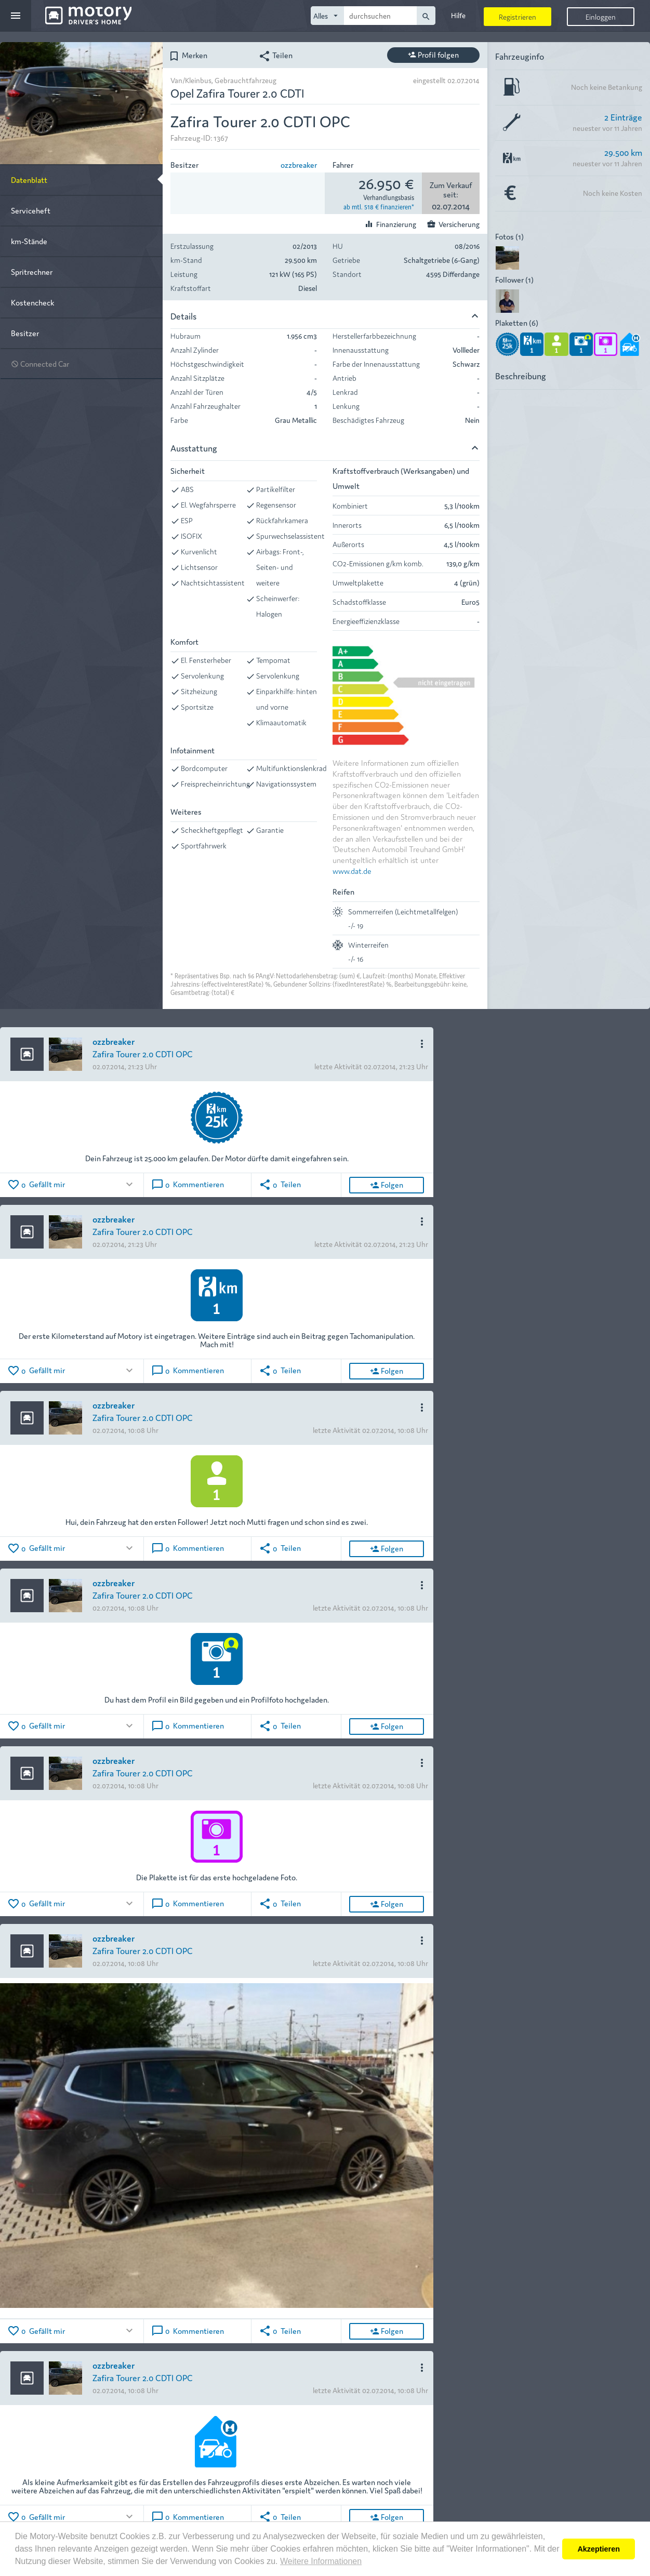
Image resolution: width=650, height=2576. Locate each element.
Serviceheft (30, 210)
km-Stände (29, 241)
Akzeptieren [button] (598, 2549)
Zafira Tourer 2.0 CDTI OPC (142, 1053)
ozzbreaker (299, 164)
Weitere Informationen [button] (321, 2561)
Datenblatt (29, 179)
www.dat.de (352, 870)
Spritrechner (31, 271)
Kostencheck (32, 302)
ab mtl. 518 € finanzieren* (378, 206)
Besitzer (25, 333)
